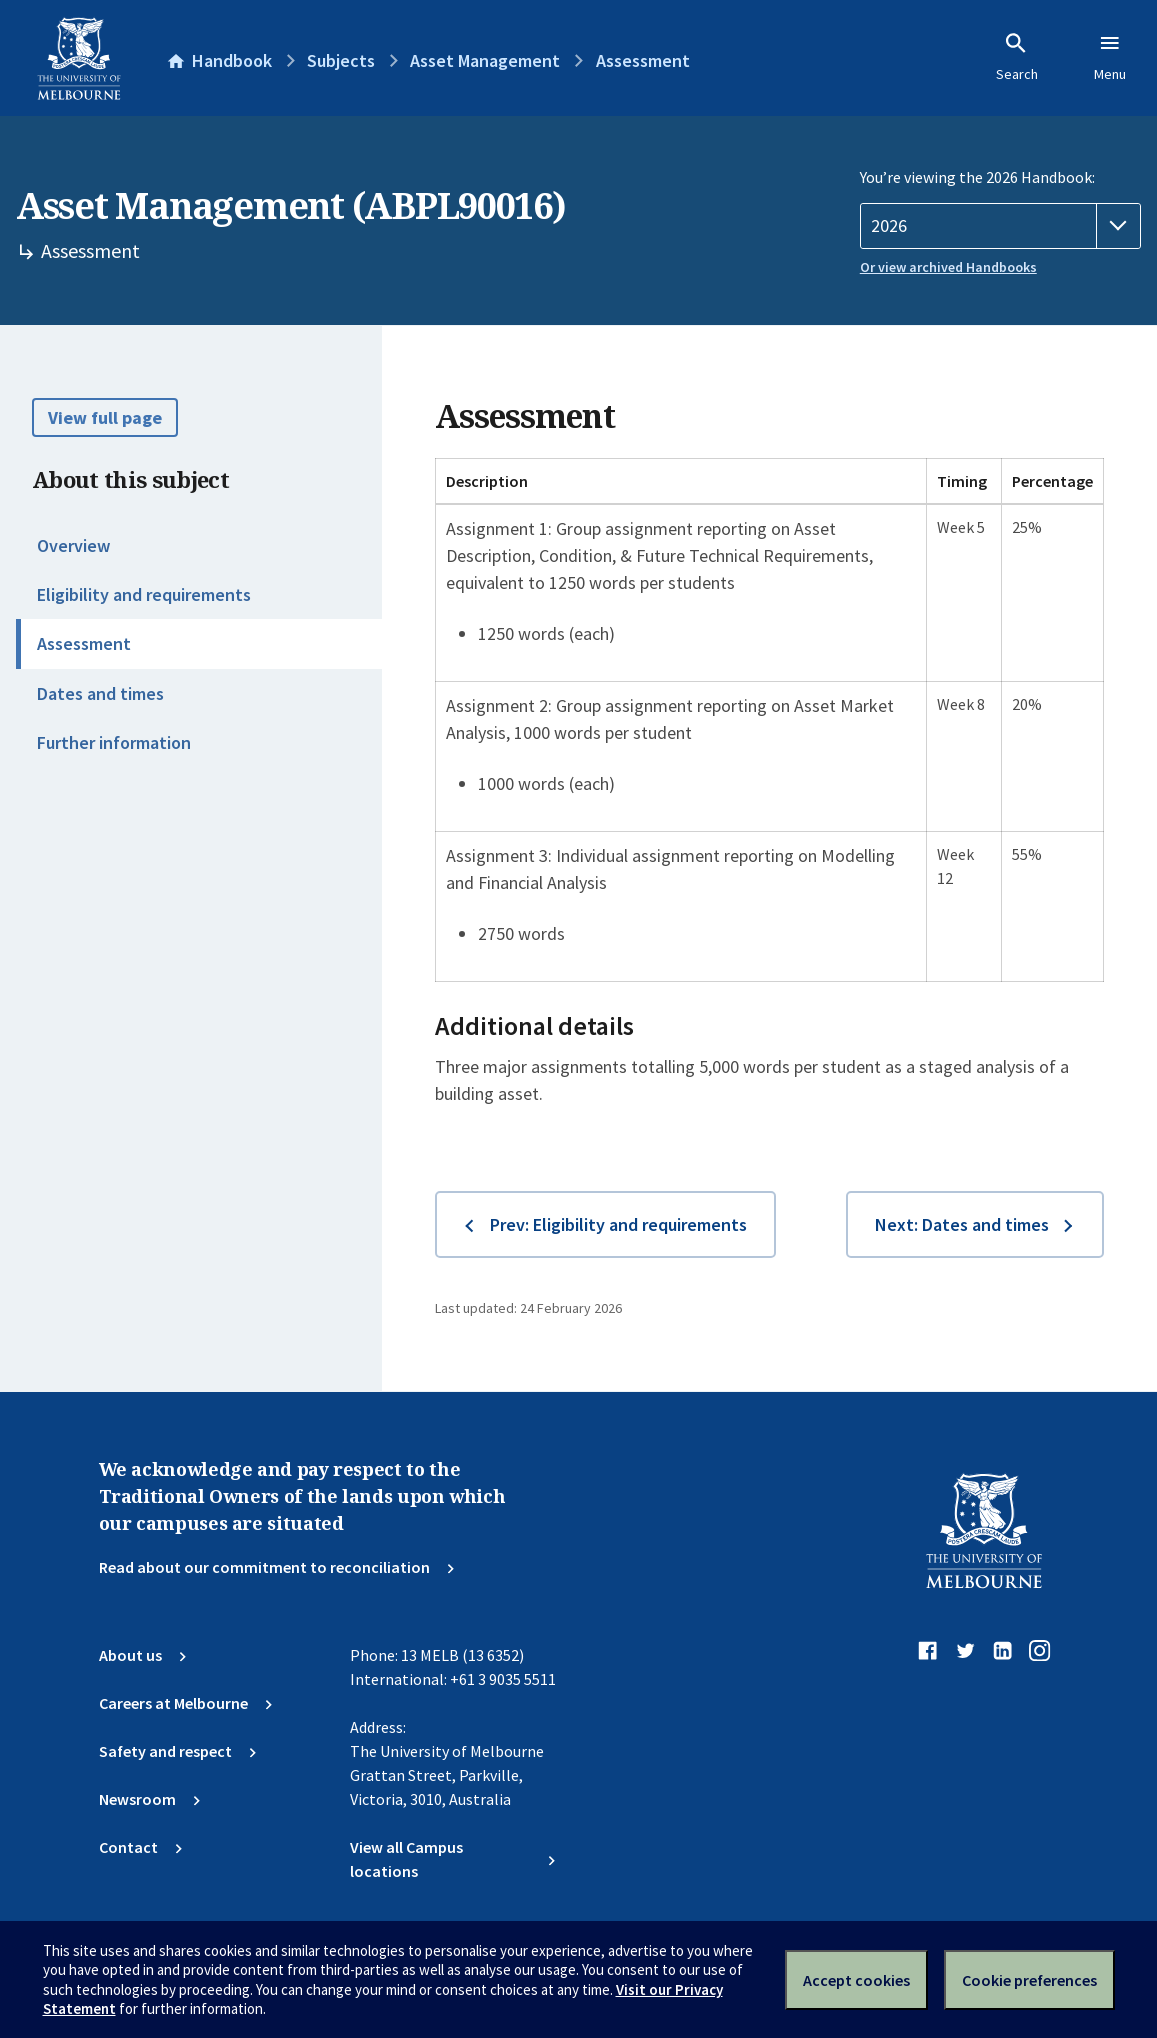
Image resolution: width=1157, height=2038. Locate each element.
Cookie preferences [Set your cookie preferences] (1029, 1980)
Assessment (84, 643)
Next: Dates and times (962, 1224)
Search (1017, 57)
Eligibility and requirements (144, 594)
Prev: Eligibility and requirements (618, 1224)
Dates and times (100, 693)
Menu (1110, 57)
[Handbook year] (1000, 226)
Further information (114, 742)
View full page (105, 417)
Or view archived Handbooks (948, 267)
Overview (73, 545)
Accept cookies (856, 1980)
